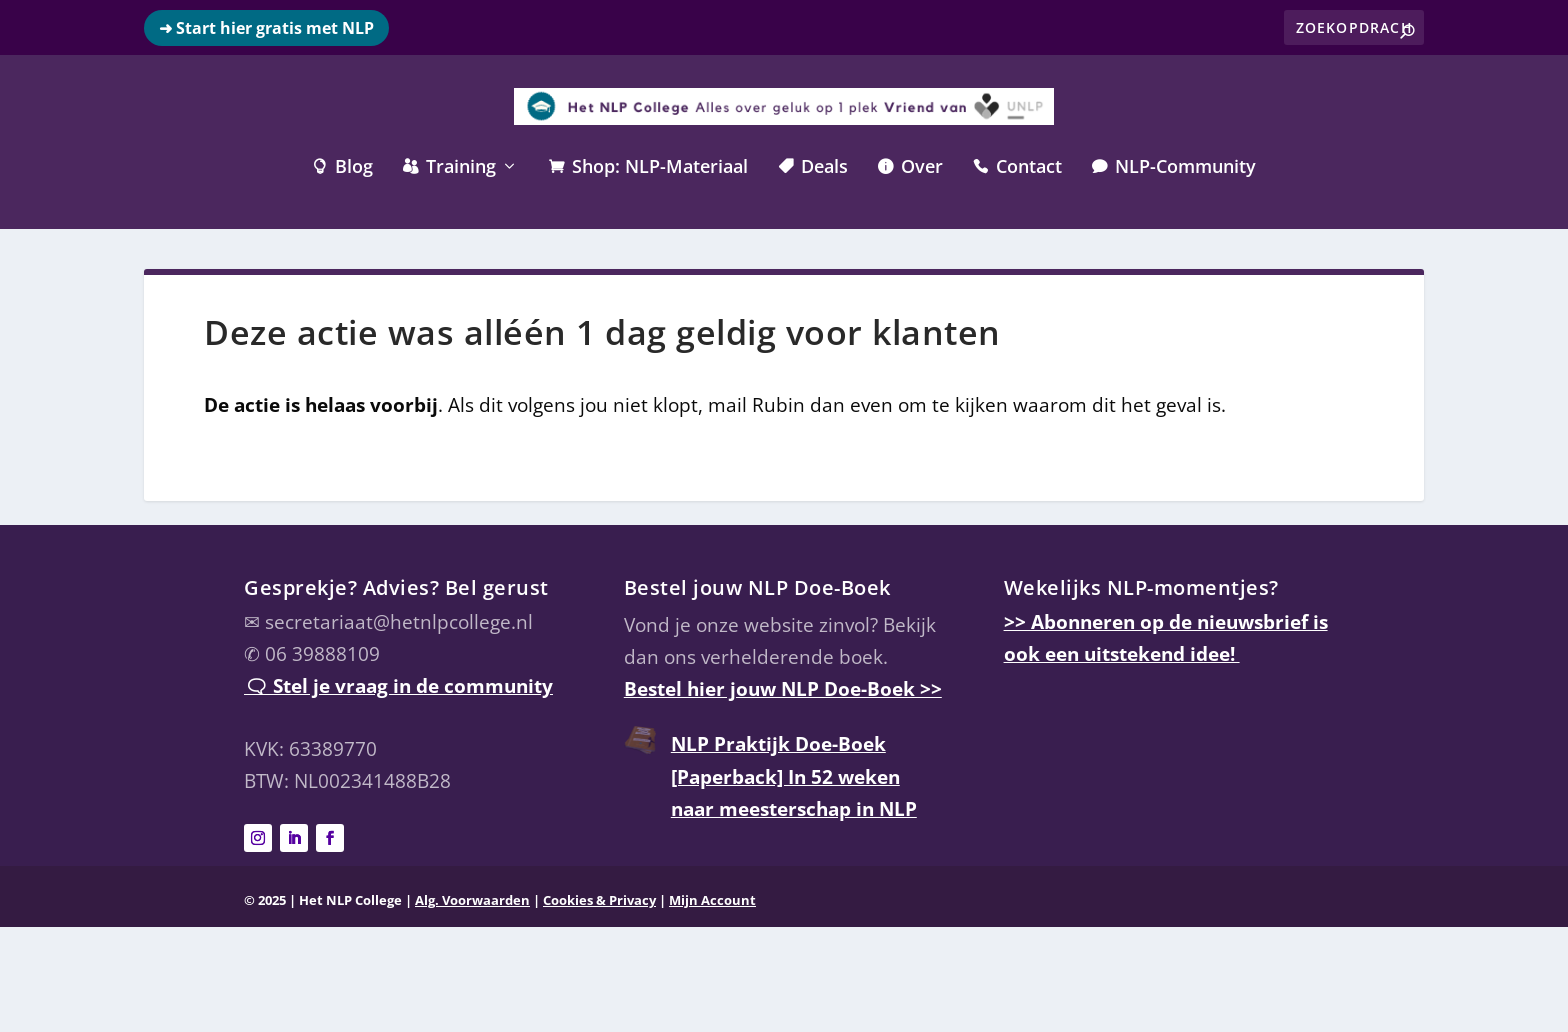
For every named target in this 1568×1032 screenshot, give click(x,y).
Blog (342, 168)
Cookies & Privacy (599, 900)
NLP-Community (1174, 168)
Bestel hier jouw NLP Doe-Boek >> (783, 689)
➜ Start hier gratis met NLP (266, 28)
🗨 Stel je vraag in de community (398, 686)
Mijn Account (712, 900)
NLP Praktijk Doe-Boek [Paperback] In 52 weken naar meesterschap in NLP (794, 776)
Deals (813, 168)
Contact (1017, 168)
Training (449, 168)
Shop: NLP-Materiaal (648, 168)
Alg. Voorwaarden (472, 900)
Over (910, 168)
